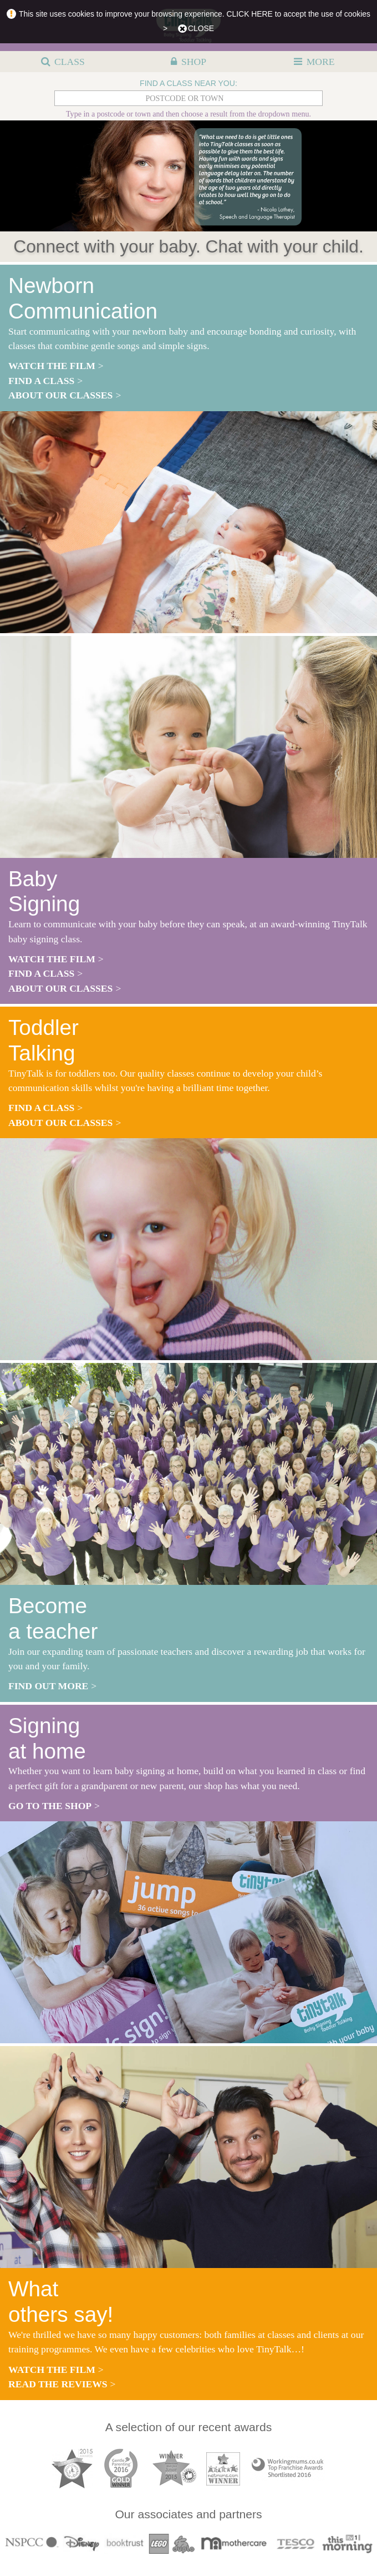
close (201, 28)
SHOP (193, 61)
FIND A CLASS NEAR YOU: (188, 83)
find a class (41, 380)
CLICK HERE (250, 13)
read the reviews (58, 2384)
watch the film (51, 365)
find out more (48, 1685)
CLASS (69, 61)
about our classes (60, 395)
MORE (321, 61)
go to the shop (49, 1805)
